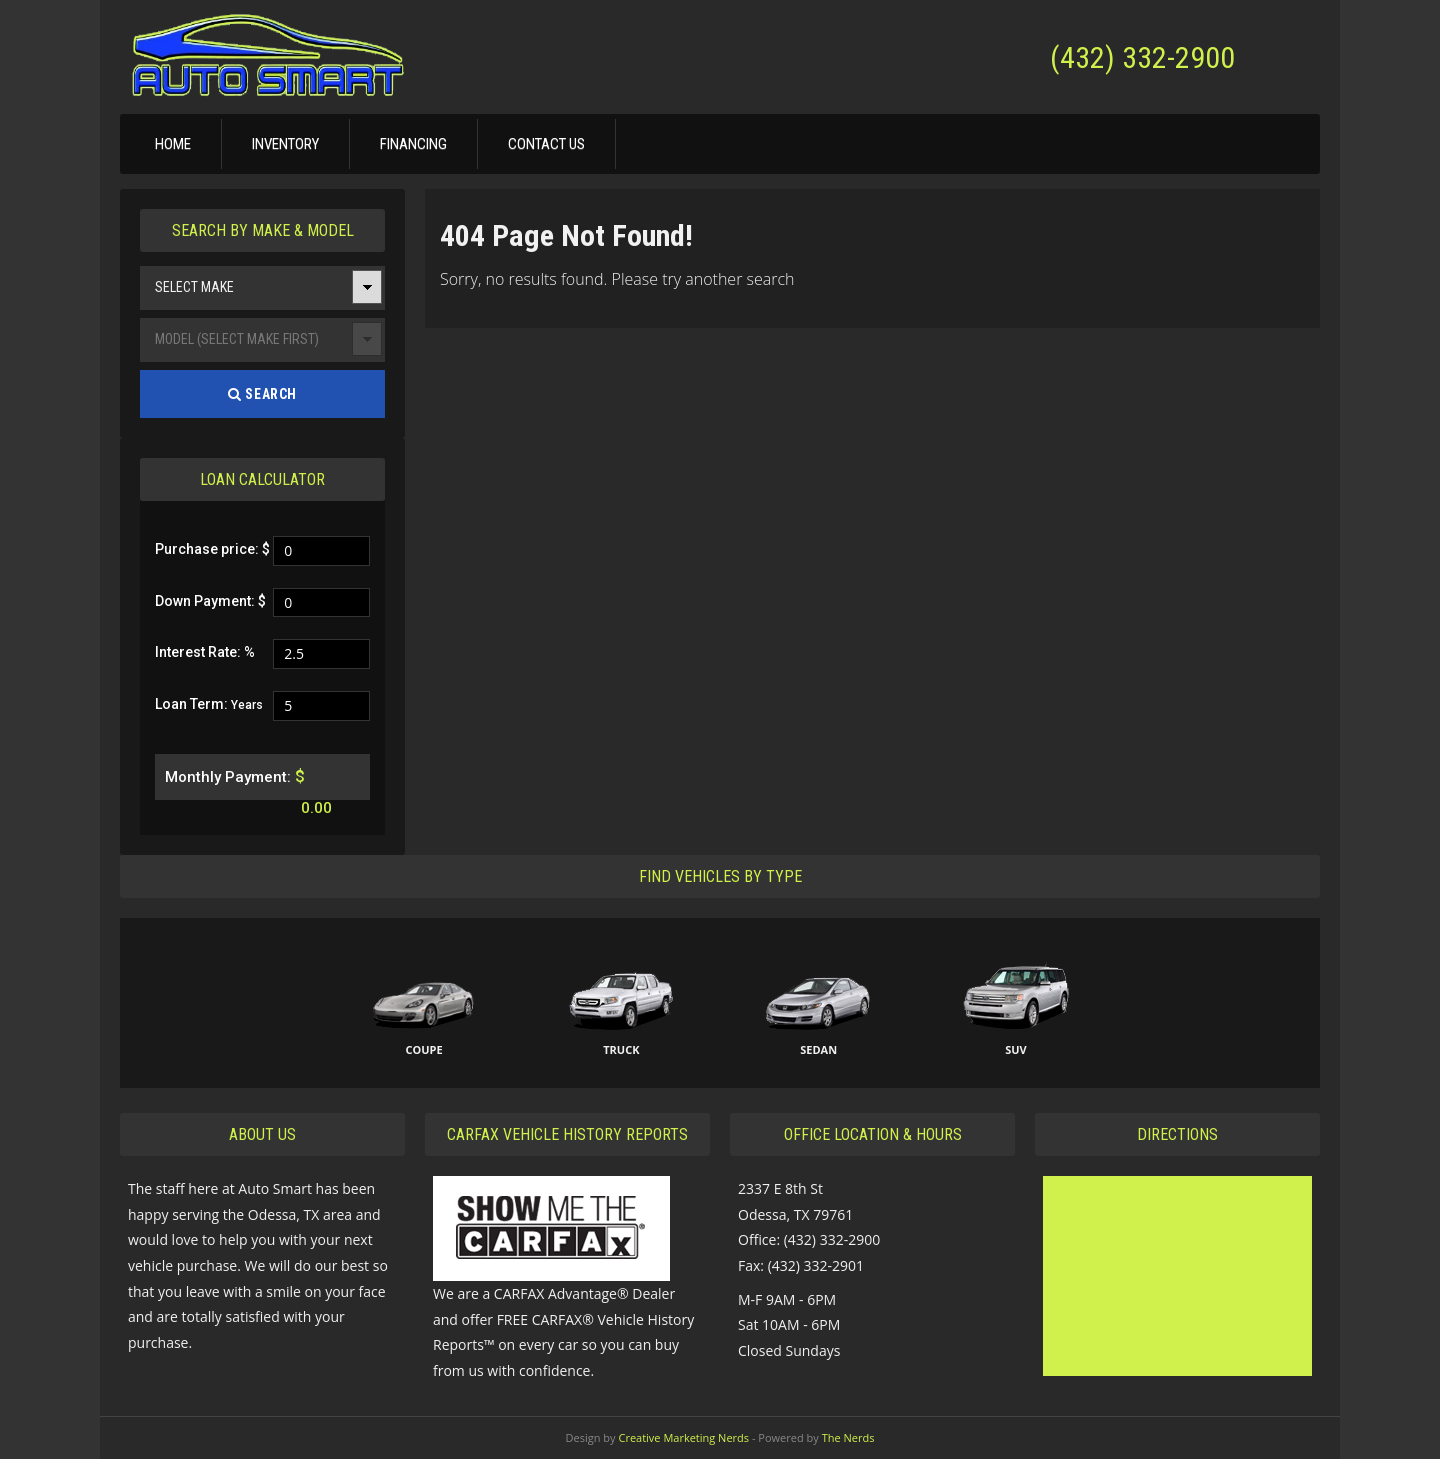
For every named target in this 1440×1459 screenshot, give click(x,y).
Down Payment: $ (210, 601)
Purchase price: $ (212, 549)
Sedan (818, 1049)
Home (173, 144)
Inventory (285, 144)
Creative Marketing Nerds (683, 1437)
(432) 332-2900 (1142, 57)
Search (262, 394)
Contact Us (546, 144)
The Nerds (848, 1437)
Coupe (423, 1049)
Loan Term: (209, 704)
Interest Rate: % (205, 652)
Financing (413, 144)
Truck (621, 1049)
